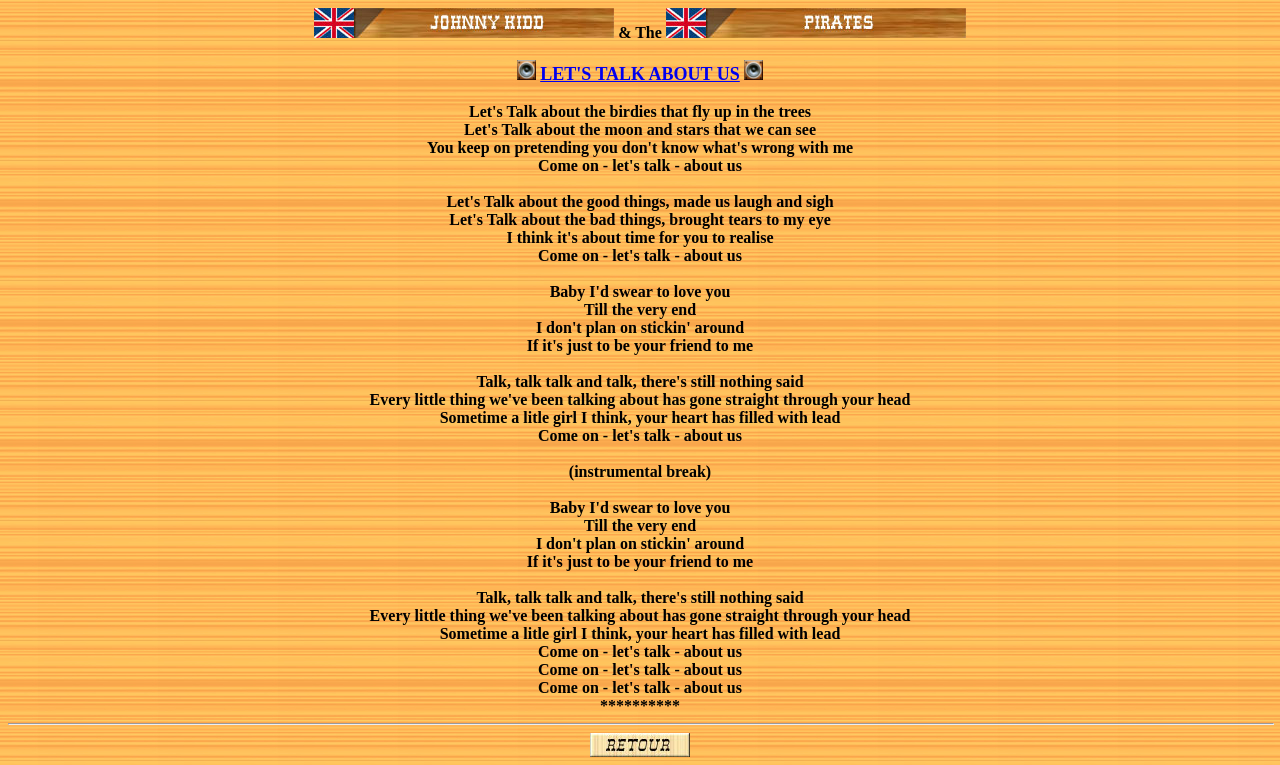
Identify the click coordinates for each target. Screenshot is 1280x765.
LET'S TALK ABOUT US (640, 74)
